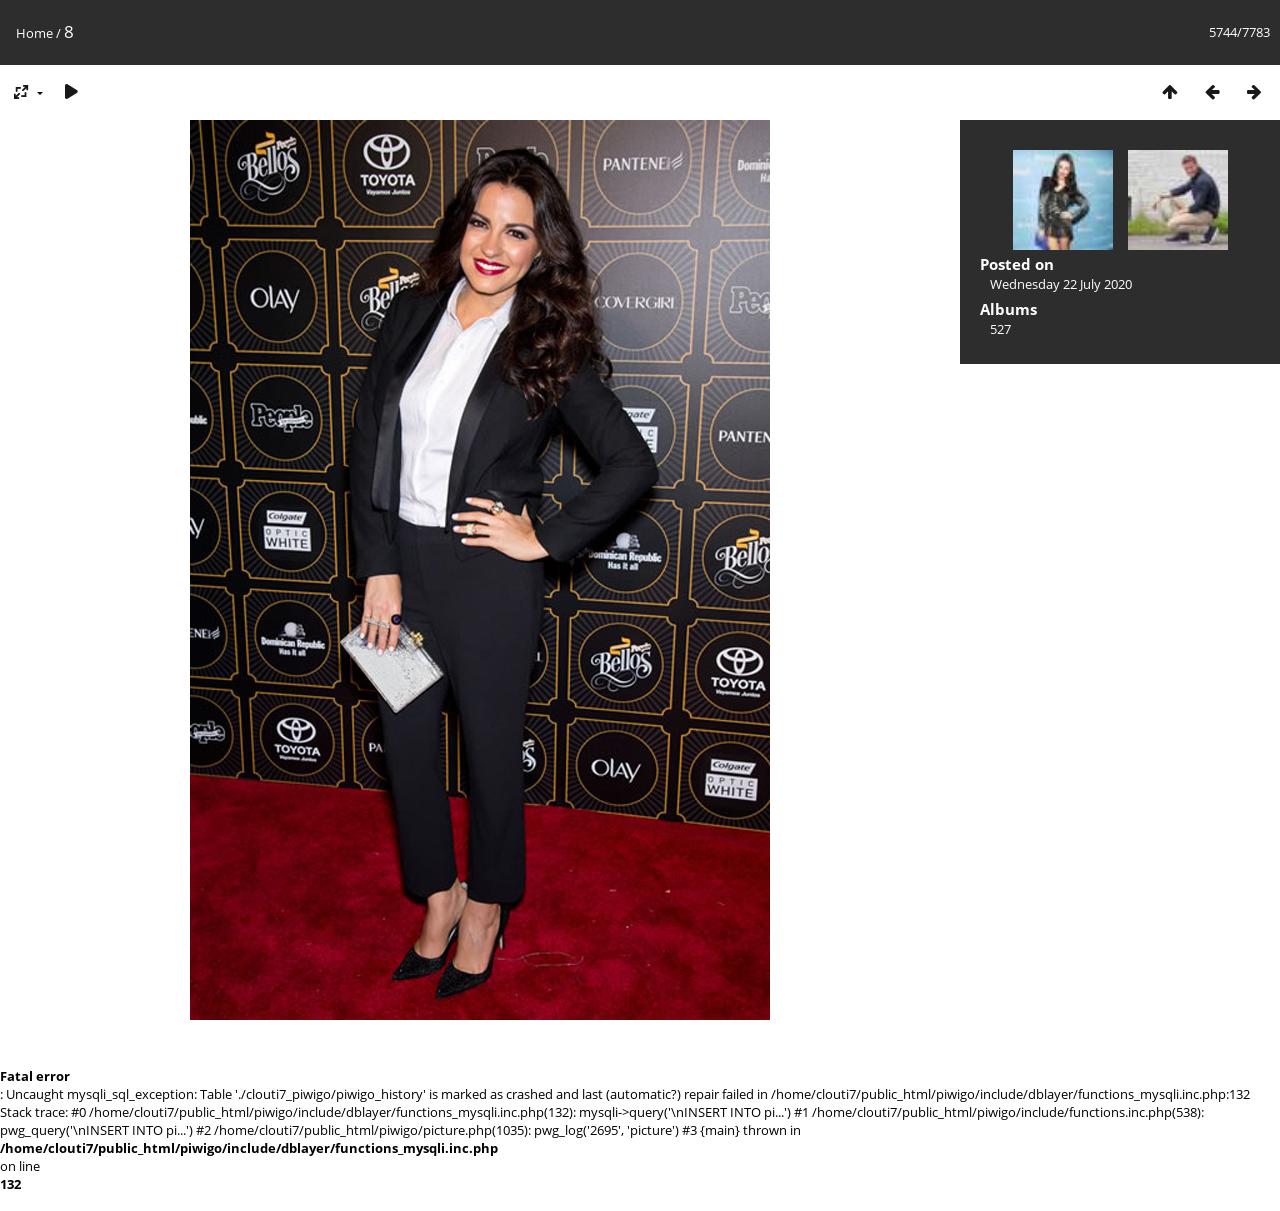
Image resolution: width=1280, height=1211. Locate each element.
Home (34, 33)
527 (1000, 329)
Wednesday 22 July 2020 (1061, 284)
